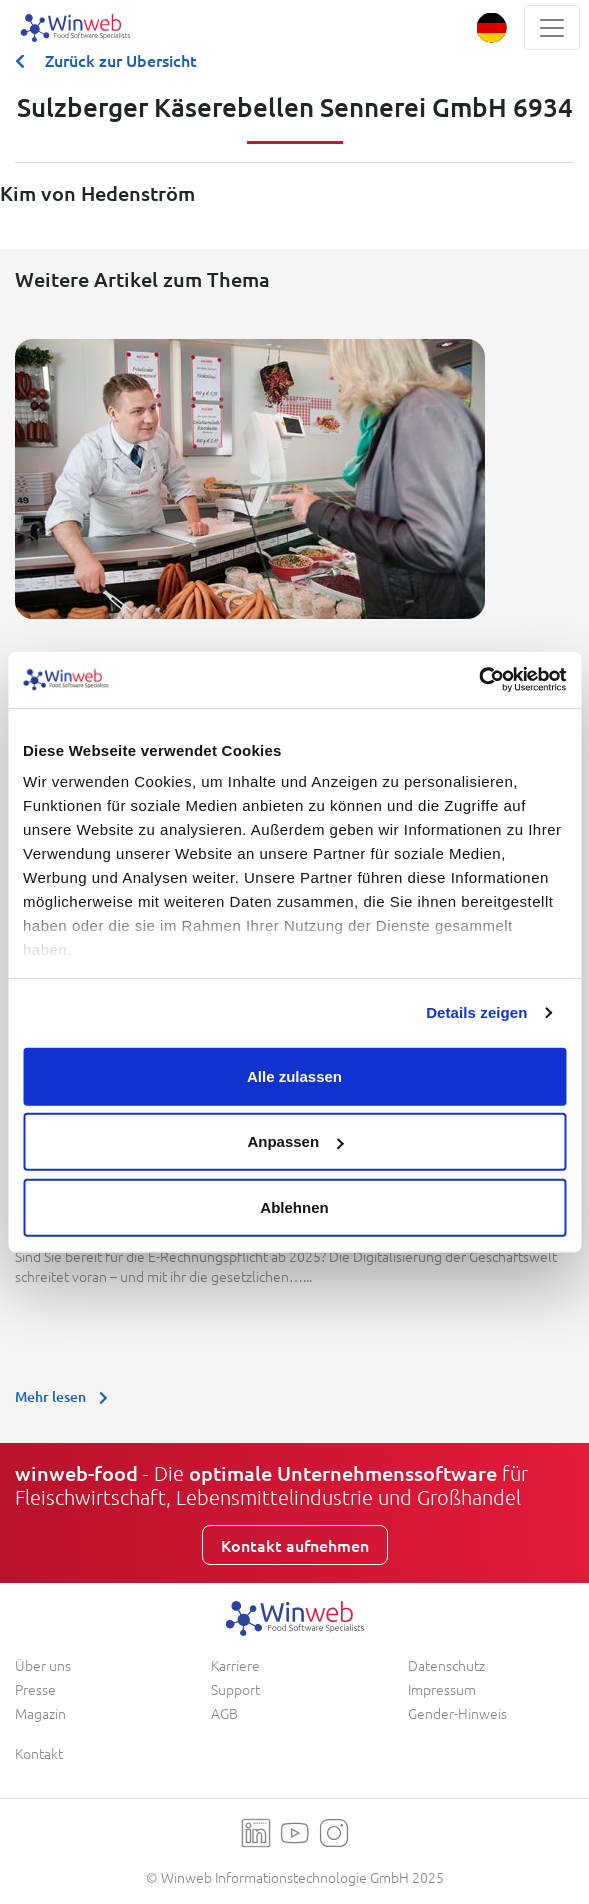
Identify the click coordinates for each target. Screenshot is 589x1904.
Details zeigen (476, 1012)
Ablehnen (294, 1206)
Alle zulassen (294, 1075)
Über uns (43, 1665)
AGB (224, 1713)
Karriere (235, 1665)
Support (235, 1689)
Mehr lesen (66, 1396)
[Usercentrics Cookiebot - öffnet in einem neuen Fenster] (478, 680)
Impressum (442, 1689)
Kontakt (39, 1753)
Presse (35, 1689)
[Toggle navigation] (552, 27)
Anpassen (295, 1141)
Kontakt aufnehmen (295, 1545)
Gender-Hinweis (457, 1713)
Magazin (40, 1713)
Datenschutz (446, 1665)
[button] (491, 27)
